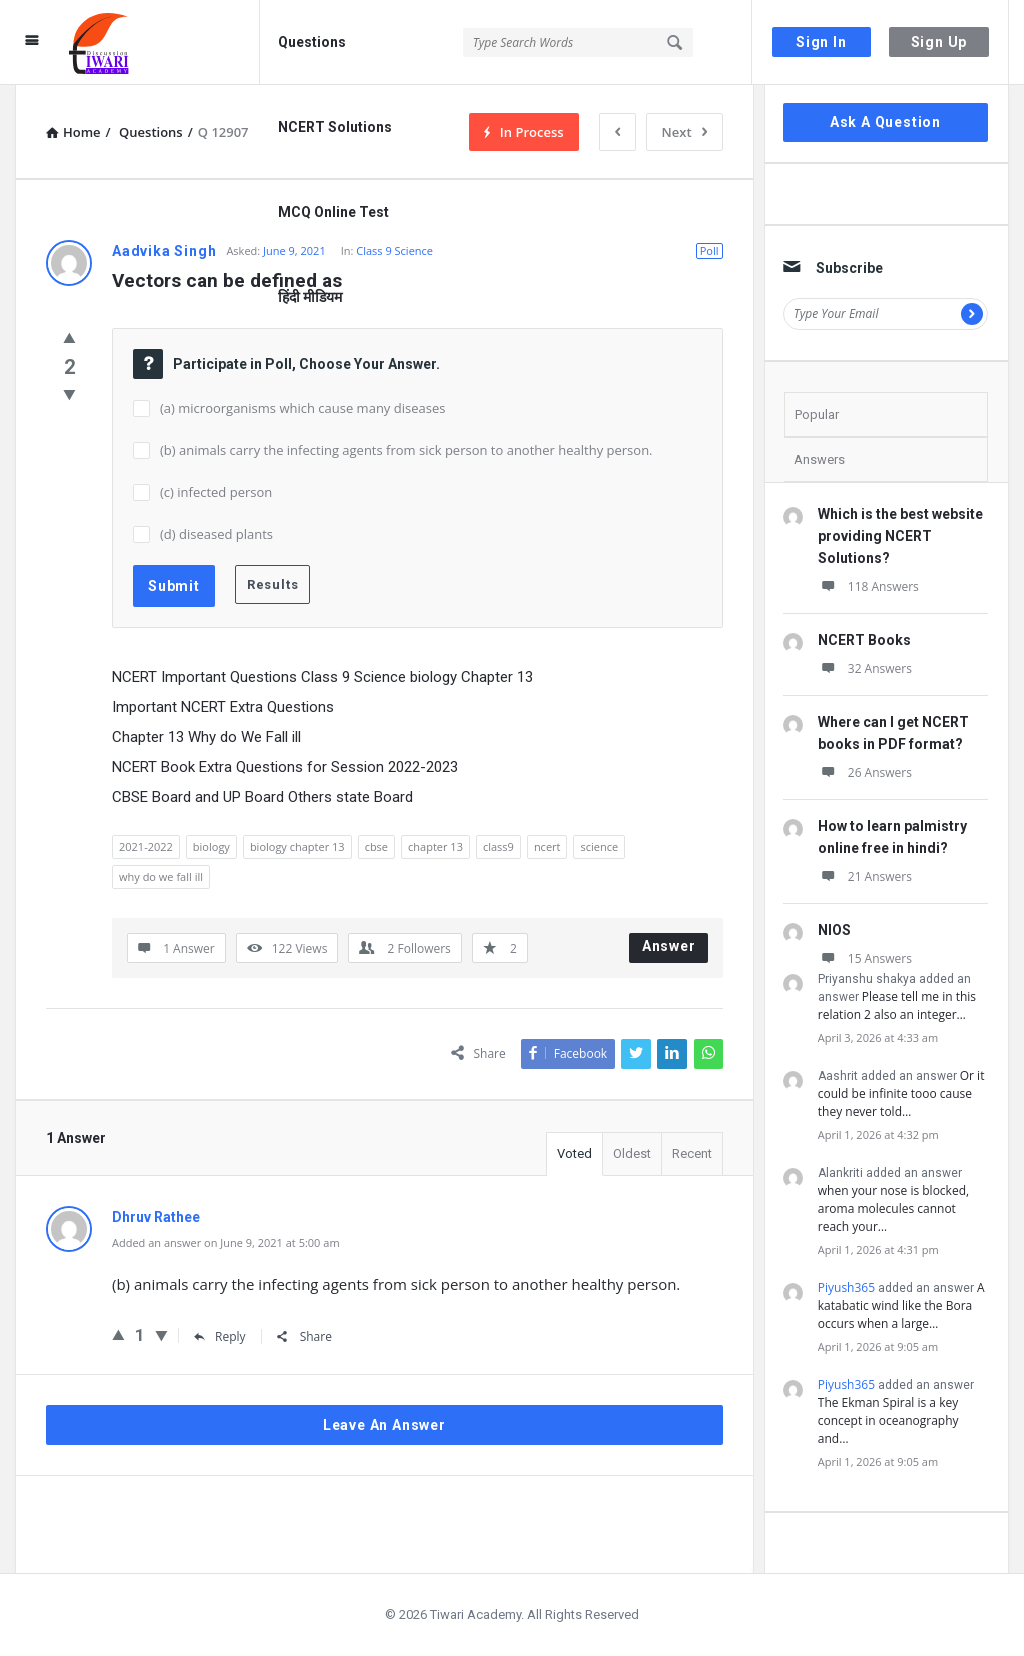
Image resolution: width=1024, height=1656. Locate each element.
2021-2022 (146, 846)
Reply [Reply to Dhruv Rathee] (220, 1336)
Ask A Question (885, 122)
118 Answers (868, 586)
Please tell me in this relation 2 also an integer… (897, 1005)
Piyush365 (846, 1287)
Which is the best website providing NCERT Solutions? (900, 536)
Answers (819, 459)
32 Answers (865, 668)
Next (684, 132)
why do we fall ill (161, 876)
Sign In (821, 42)
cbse (376, 846)
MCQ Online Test (333, 212)
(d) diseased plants (216, 534)
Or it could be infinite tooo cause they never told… (901, 1093)
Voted (574, 1153)
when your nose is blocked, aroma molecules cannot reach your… (893, 1208)
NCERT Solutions (335, 127)
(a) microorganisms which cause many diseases (302, 408)
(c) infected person (216, 492)
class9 (498, 846)
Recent (692, 1153)
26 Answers (865, 772)
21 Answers (865, 876)
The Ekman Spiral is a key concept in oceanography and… (888, 1420)
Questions (312, 42)
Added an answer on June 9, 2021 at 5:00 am (226, 1242)
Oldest (632, 1153)
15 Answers (865, 958)
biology (211, 846)
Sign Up (939, 42)
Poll (709, 250)
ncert (547, 846)
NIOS (834, 930)
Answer (669, 946)
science (599, 846)
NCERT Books (864, 640)
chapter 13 (435, 846)
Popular (817, 414)
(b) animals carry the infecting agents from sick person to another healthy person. (406, 450)
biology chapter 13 (297, 846)
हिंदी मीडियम (310, 297)
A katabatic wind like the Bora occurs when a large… (901, 1305)
